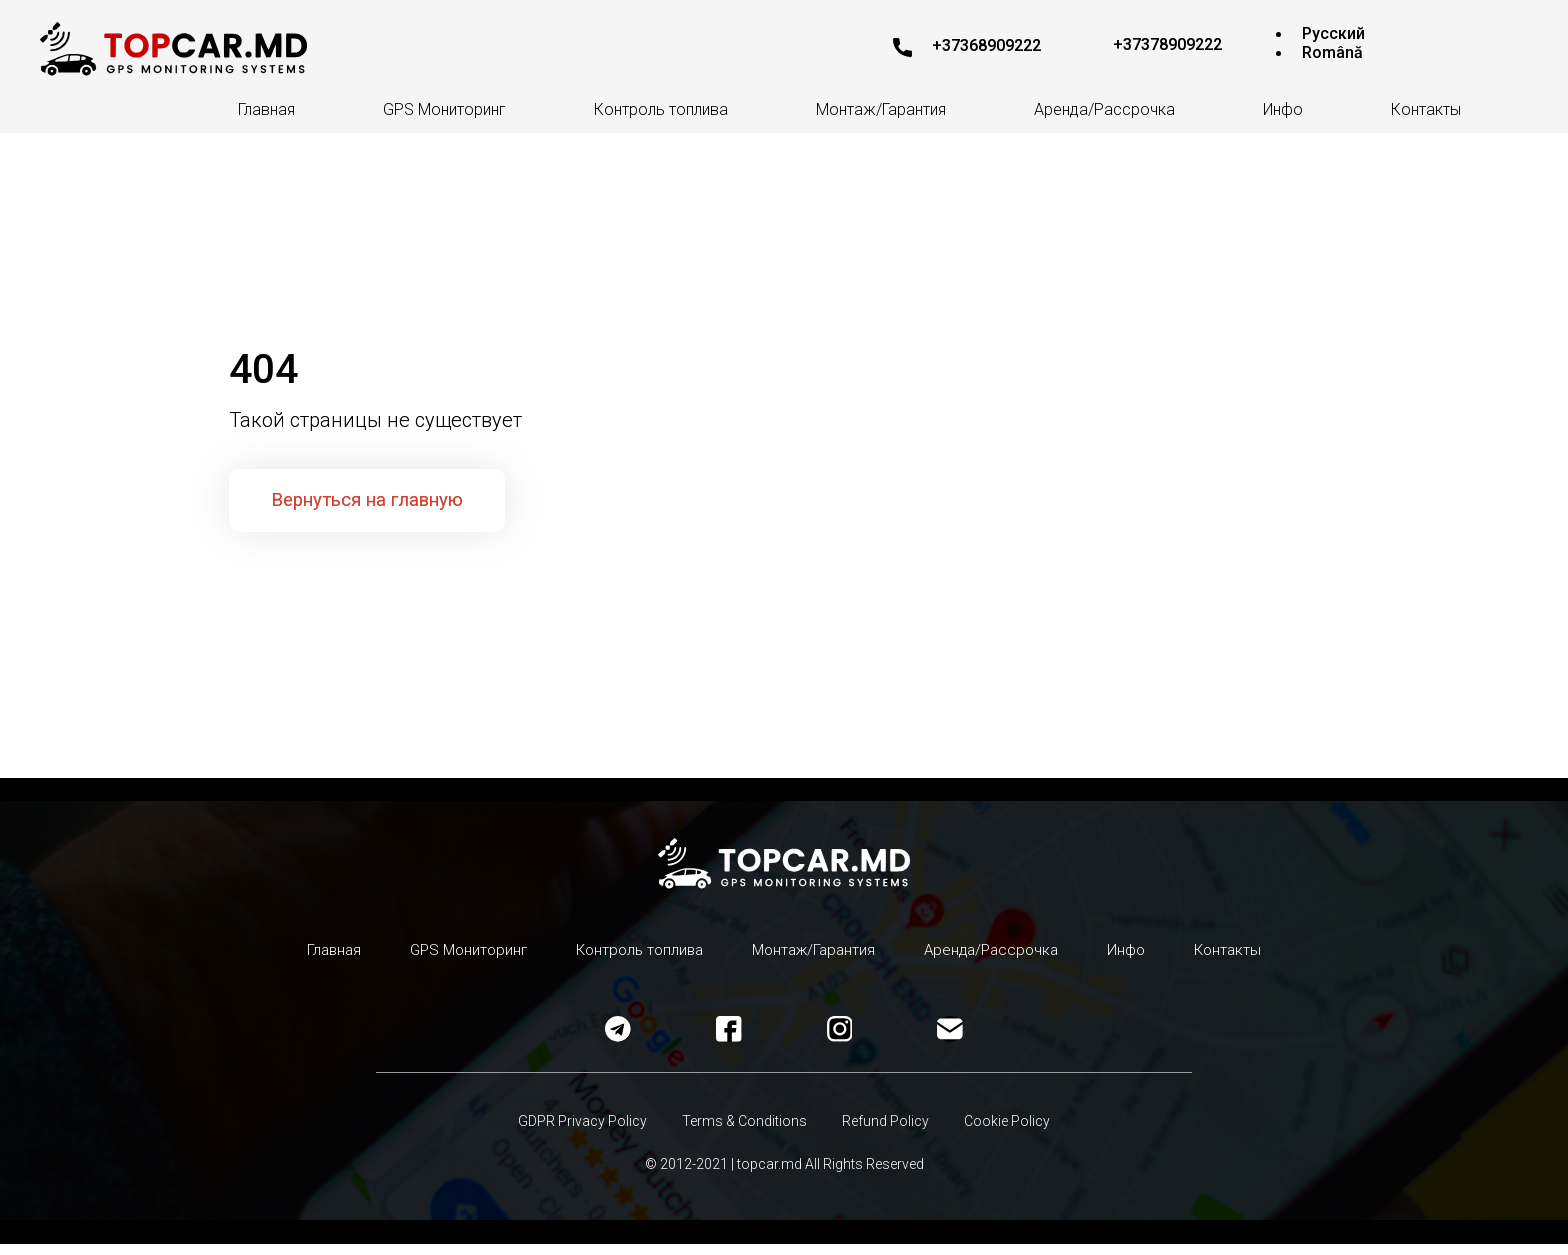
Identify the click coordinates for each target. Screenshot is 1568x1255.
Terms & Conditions (742, 1132)
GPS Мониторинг (444, 109)
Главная (266, 109)
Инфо (1283, 109)
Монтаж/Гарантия (881, 109)
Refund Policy (888, 1132)
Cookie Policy (1015, 1132)
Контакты (1426, 109)
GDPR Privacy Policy (575, 1132)
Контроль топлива (661, 109)
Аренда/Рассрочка (1104, 109)
